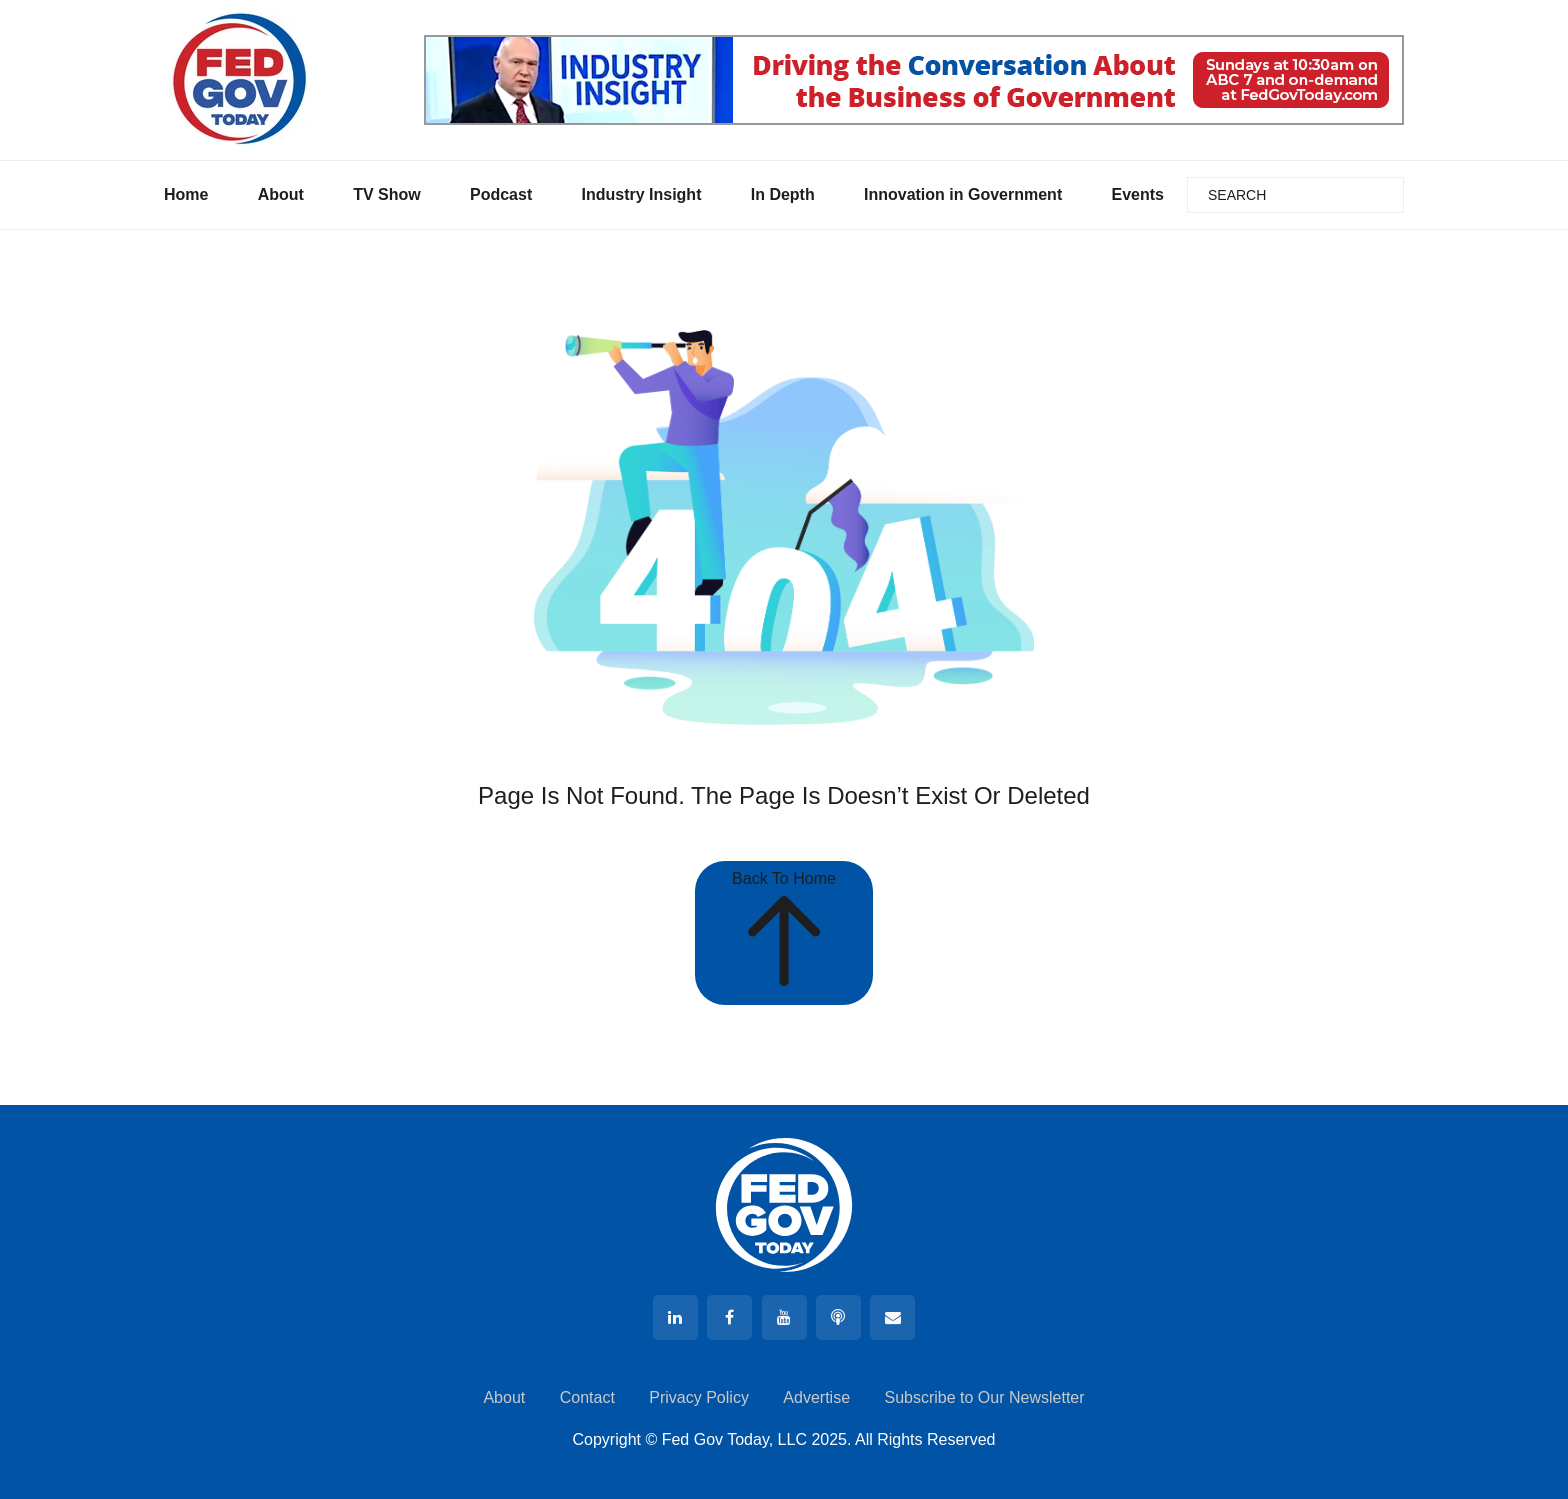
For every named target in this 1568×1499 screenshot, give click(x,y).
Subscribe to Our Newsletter (984, 1397)
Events (1137, 194)
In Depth (783, 194)
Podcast (501, 194)
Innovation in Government (963, 194)
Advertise (816, 1397)
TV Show (387, 194)
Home (186, 194)
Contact (587, 1397)
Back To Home (784, 932)
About (281, 194)
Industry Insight (641, 194)
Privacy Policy (699, 1397)
